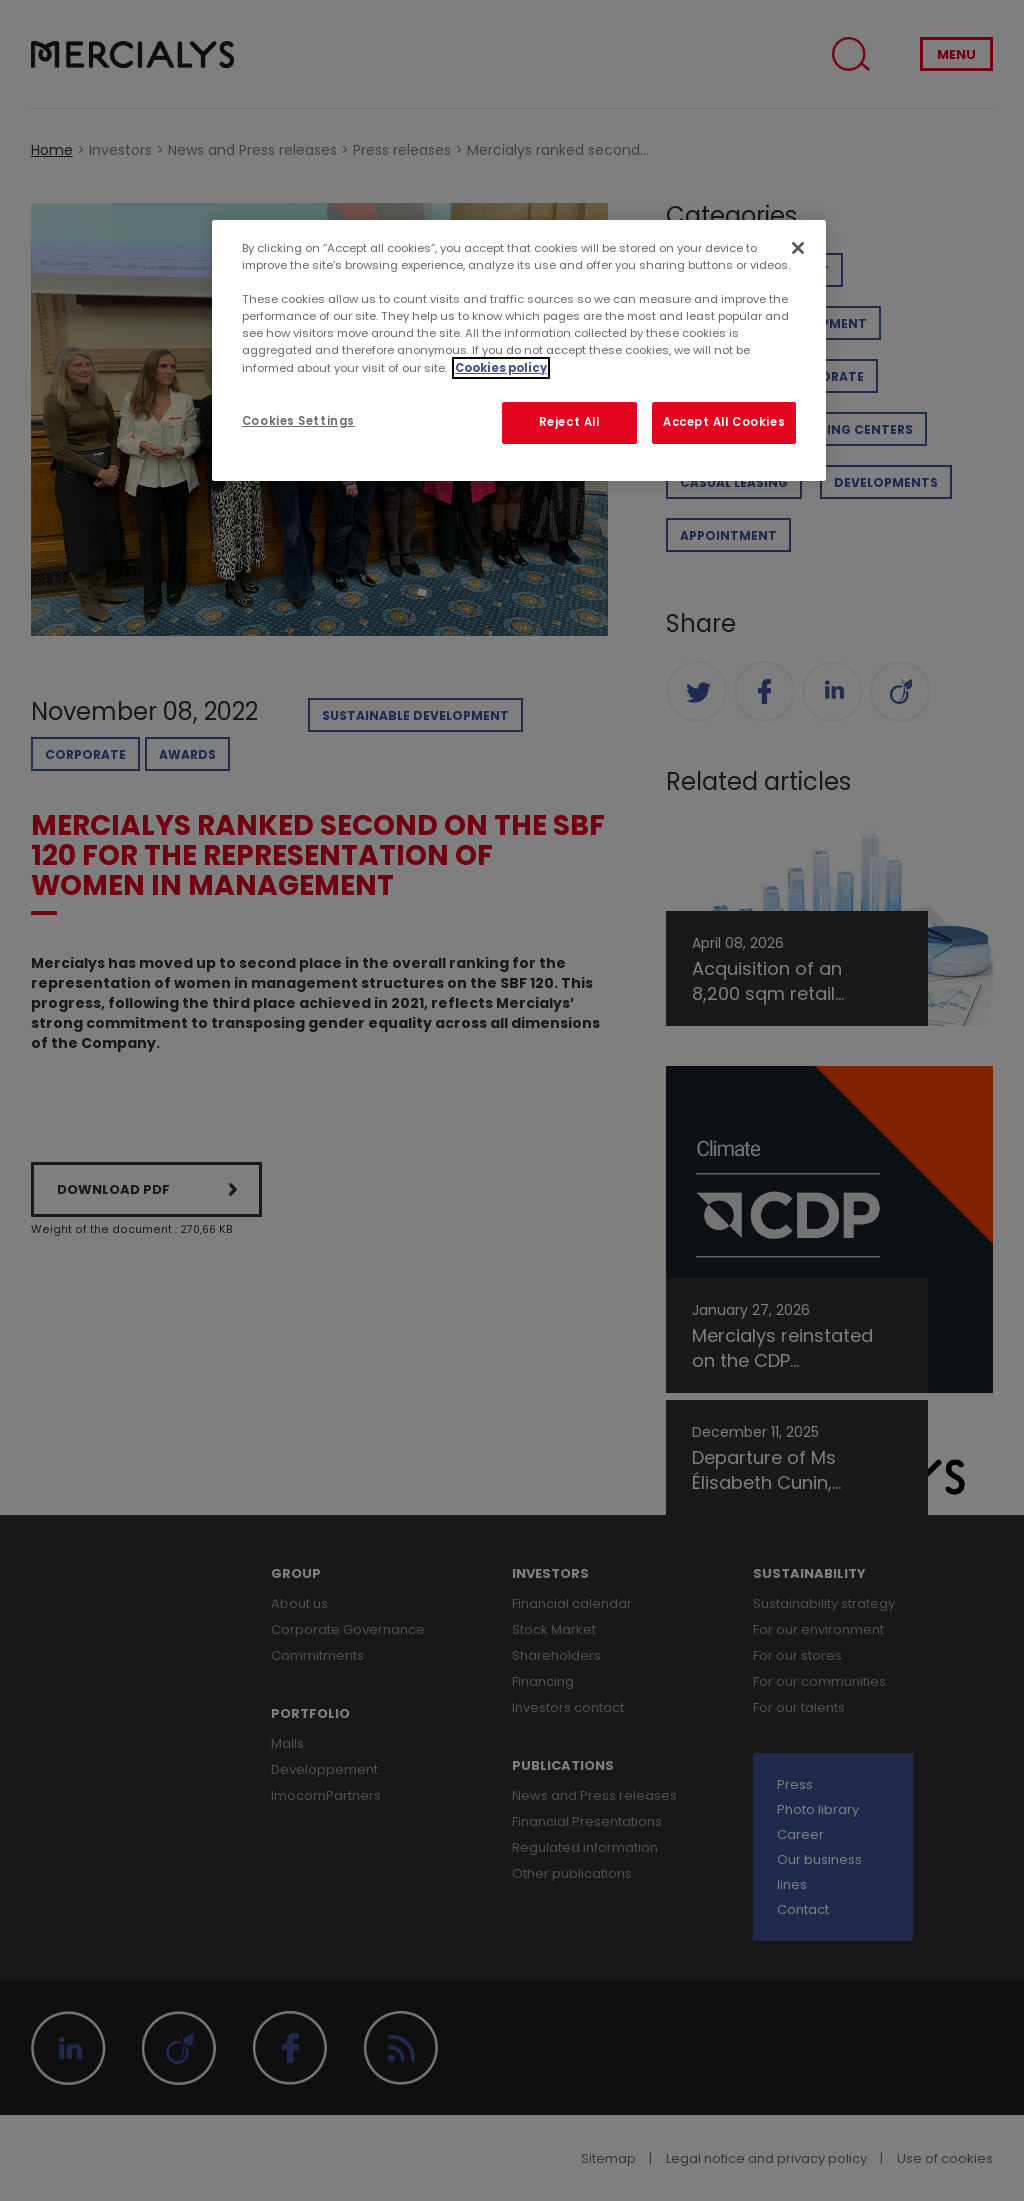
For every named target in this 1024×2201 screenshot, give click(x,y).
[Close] (798, 248)
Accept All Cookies (724, 422)
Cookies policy (501, 368)
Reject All (569, 422)
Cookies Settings (298, 421)
